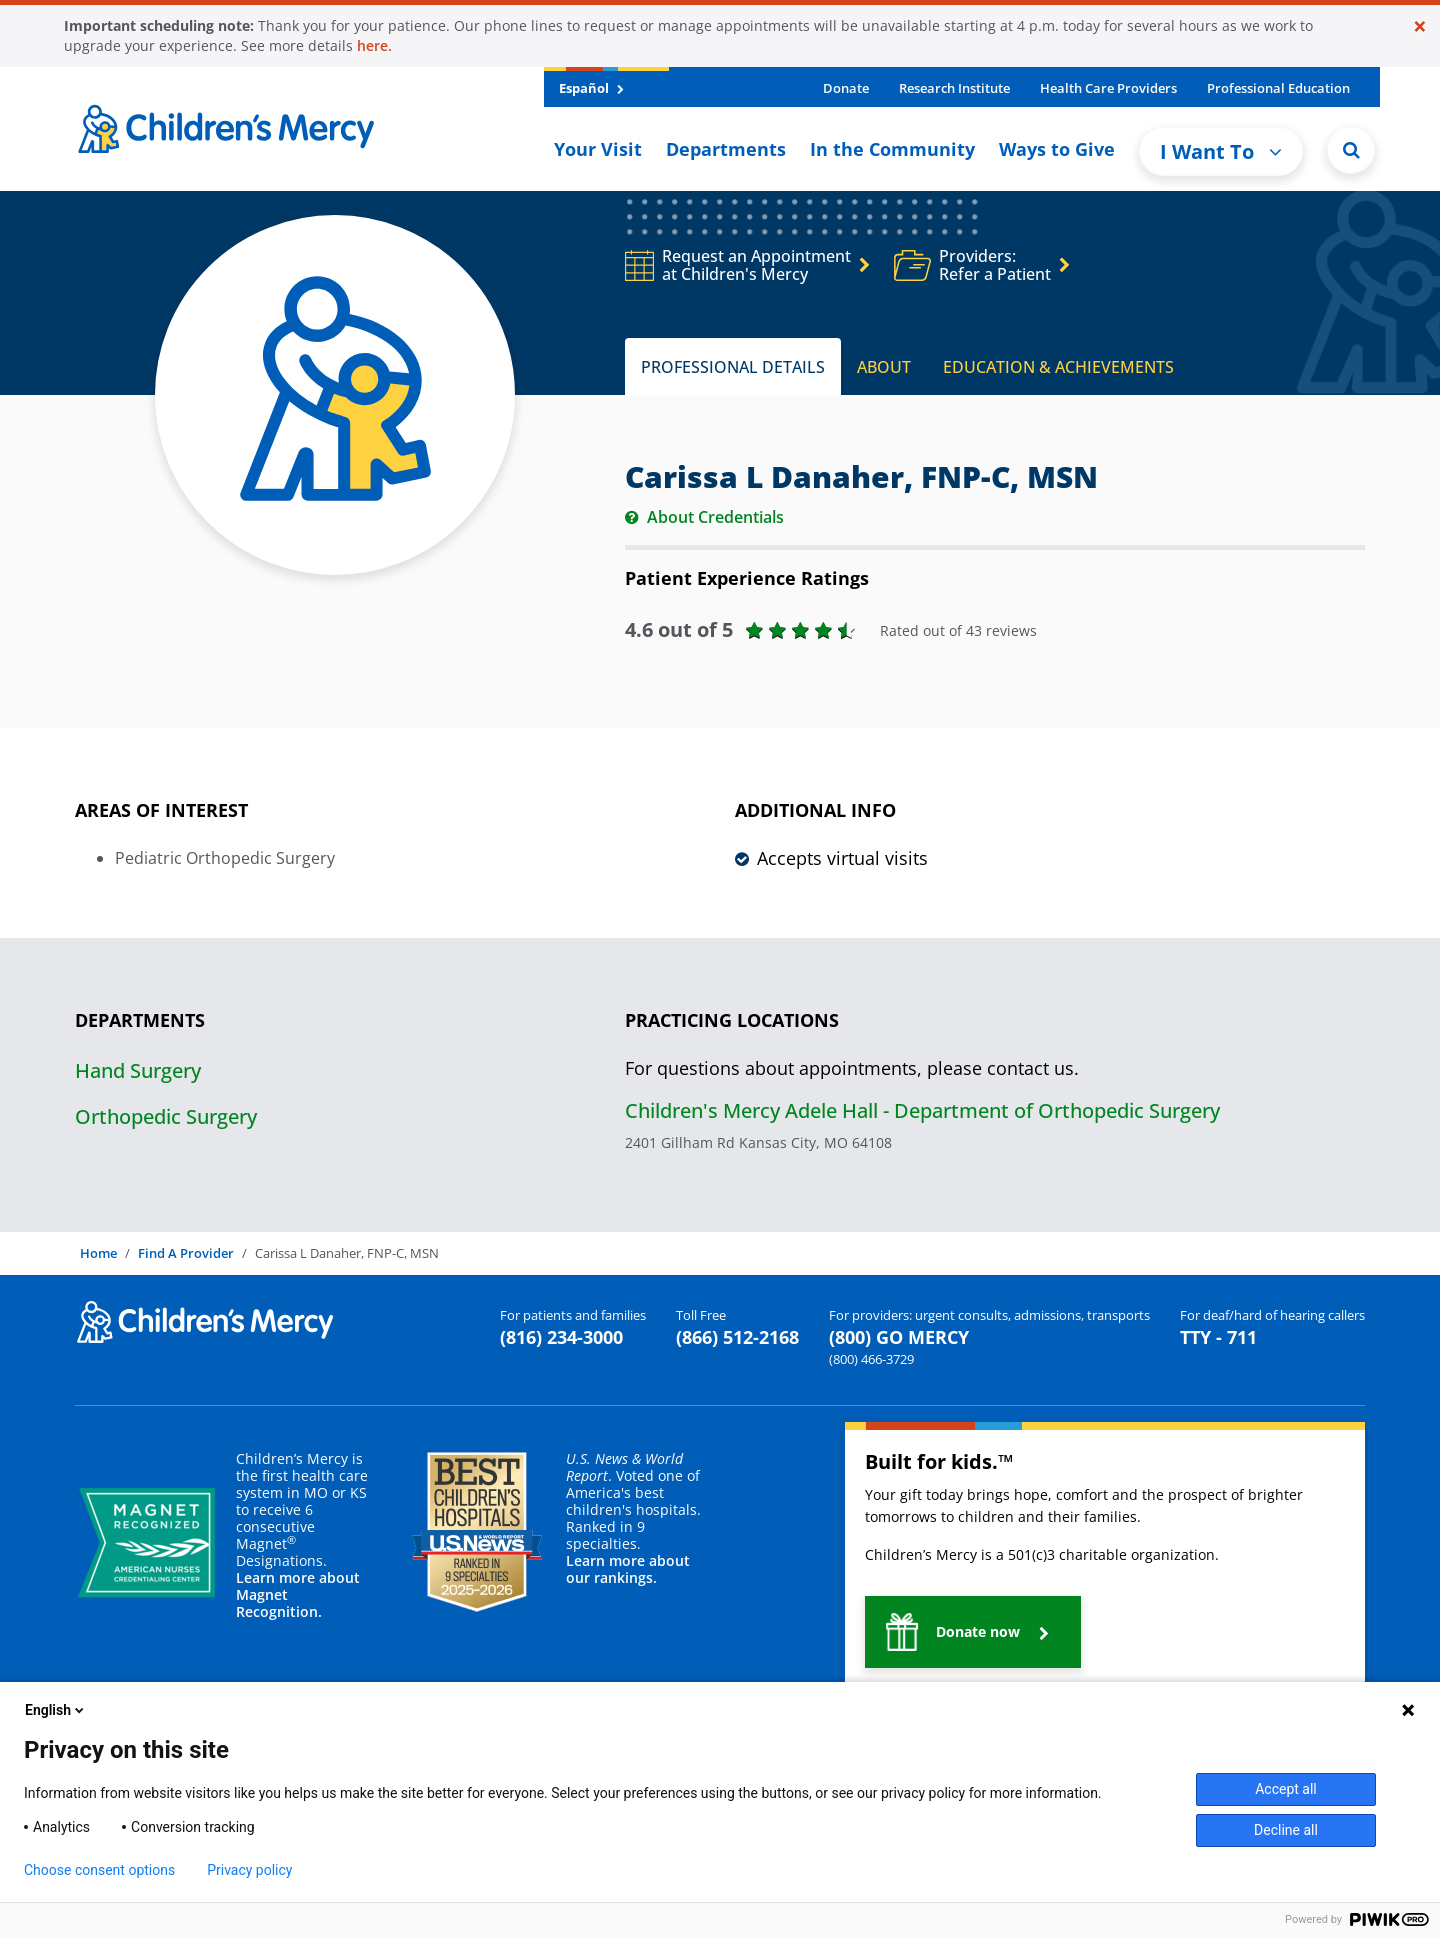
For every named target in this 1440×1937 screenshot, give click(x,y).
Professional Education (1278, 88)
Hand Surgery (138, 1070)
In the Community (892, 149)
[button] (973, 1632)
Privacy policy (249, 1870)
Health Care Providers (1108, 88)
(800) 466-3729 (871, 1359)
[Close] (1420, 26)
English (56, 1710)
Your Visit (598, 149)
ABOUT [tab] (884, 367)
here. (374, 45)
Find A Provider (186, 1253)
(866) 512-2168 (737, 1337)
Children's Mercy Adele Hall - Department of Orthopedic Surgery (922, 1110)
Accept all (1286, 1789)
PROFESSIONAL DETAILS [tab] (733, 367)
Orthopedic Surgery (166, 1116)
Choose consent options (99, 1870)
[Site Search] (1351, 150)
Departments (726, 149)
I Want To (1221, 151)
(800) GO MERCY (899, 1337)
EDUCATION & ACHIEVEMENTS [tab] (1058, 367)
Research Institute (954, 88)
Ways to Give (1057, 149)
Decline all (1286, 1830)
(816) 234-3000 (561, 1337)
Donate (846, 88)
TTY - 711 (1218, 1337)
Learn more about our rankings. (628, 1569)
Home (98, 1253)
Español (591, 88)
